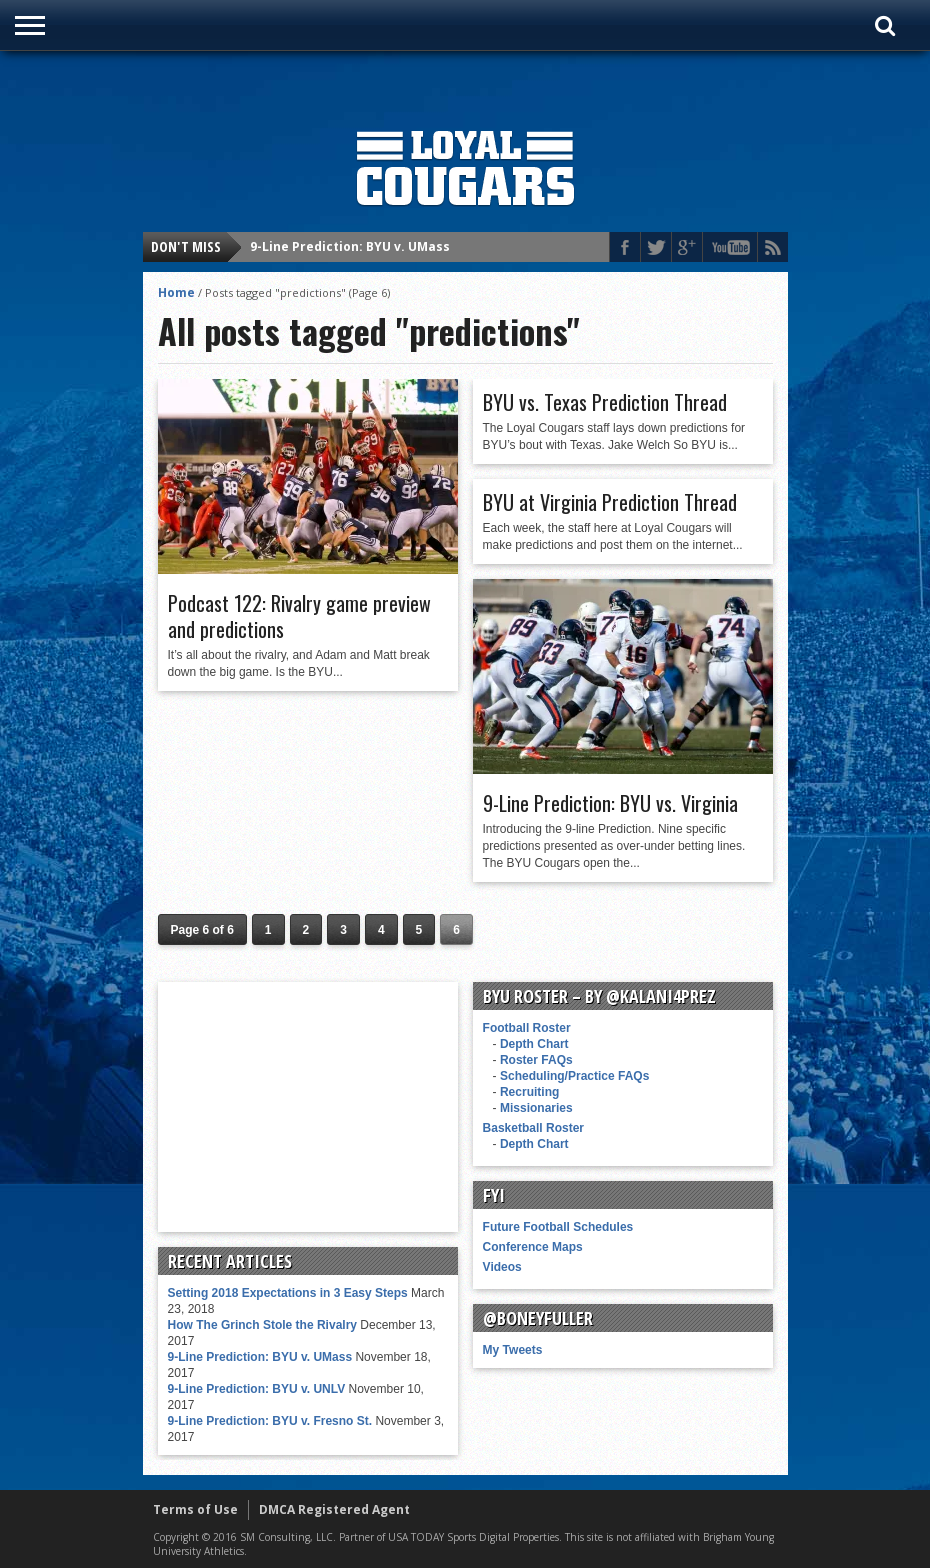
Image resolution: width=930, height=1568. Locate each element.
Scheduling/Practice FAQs (574, 1076)
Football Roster (527, 1028)
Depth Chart (534, 1044)
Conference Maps (533, 1247)
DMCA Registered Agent (334, 1509)
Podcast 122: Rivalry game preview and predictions (299, 616)
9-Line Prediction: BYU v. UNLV (257, 1389)
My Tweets (513, 1350)
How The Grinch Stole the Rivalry (262, 1325)
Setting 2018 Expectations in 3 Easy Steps (288, 1293)
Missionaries (536, 1108)
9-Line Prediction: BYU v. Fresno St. (270, 1421)
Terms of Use (195, 1509)
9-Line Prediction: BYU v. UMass (350, 246)
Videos (502, 1267)
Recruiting (529, 1092)
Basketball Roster (533, 1128)
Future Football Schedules (558, 1227)
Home (176, 292)
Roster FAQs (536, 1060)
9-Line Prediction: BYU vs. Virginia (610, 803)
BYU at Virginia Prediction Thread (610, 502)
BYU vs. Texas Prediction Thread (605, 402)
